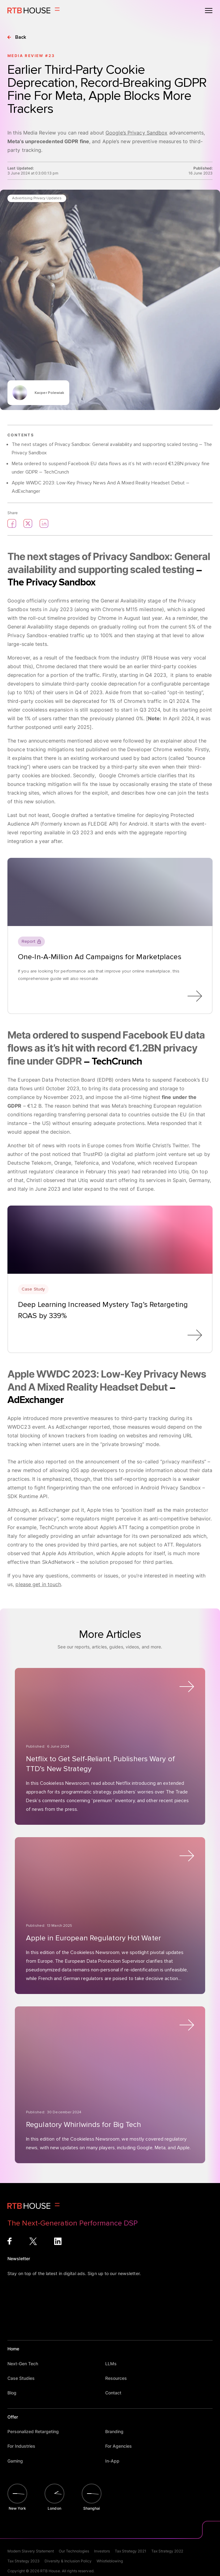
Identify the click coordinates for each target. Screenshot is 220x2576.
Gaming (18, 2461)
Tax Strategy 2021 (130, 2551)
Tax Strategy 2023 (23, 2561)
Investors (102, 2551)
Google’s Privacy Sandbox (136, 133)
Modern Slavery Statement (30, 2551)
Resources (119, 2378)
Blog (14, 2392)
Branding (117, 2431)
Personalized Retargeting (36, 2431)
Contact (116, 2392)
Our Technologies (74, 2551)
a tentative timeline (113, 815)
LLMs (114, 2363)
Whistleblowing (110, 2561)
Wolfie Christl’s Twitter (162, 1145)
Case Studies (24, 2378)
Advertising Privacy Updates (37, 198)
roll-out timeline (47, 618)
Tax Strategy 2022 (167, 2551)
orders (123, 1080)
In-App (115, 2461)
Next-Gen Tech (25, 2363)
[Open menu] (208, 10)
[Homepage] (33, 10)
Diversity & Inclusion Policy (68, 2561)
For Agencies (121, 2446)
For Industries (24, 2446)
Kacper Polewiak (49, 393)
